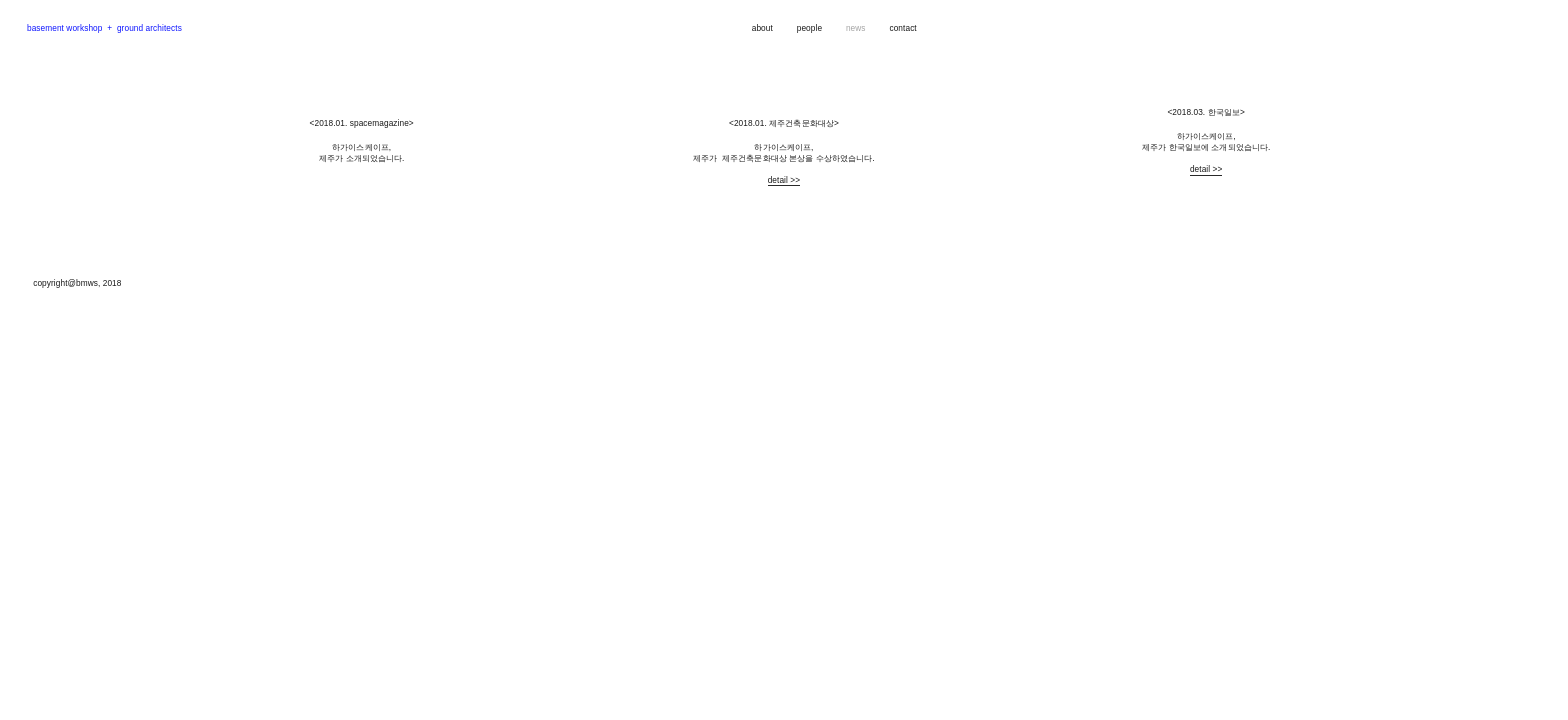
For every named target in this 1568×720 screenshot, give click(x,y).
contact (902, 28)
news (857, 28)
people (809, 28)
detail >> (784, 180)
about (762, 28)
